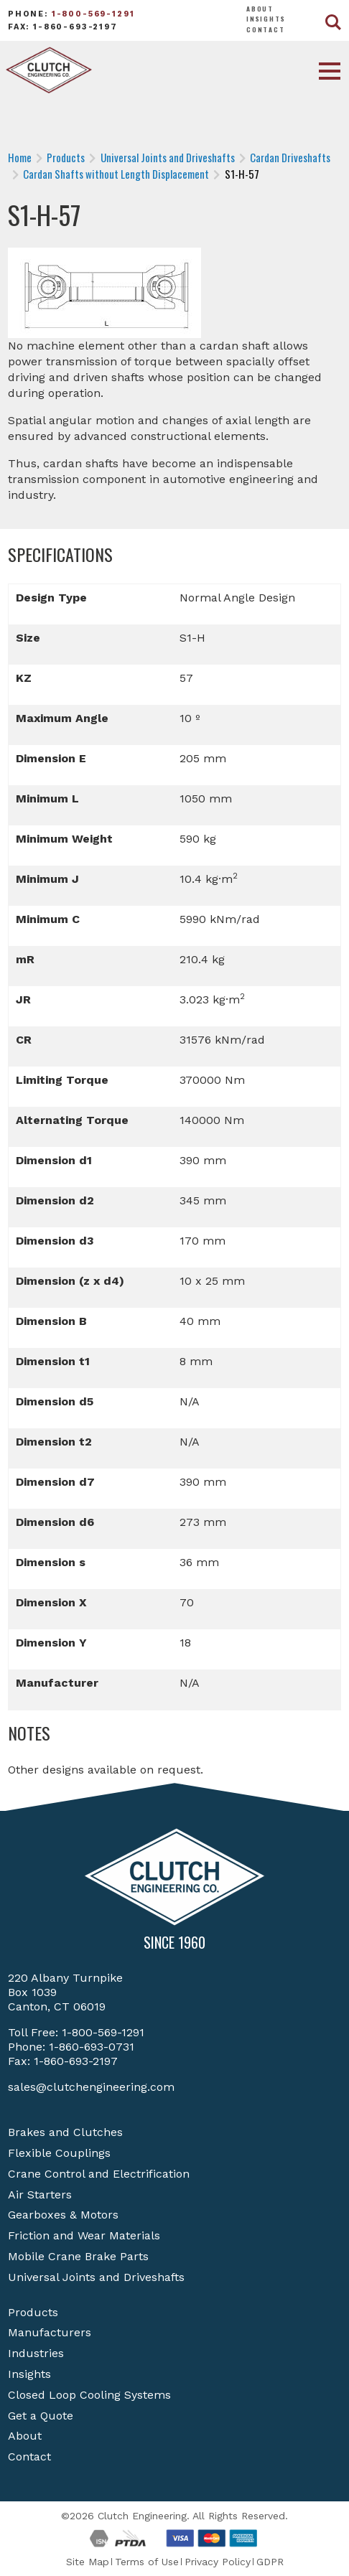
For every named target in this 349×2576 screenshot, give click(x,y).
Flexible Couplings (59, 2153)
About (260, 9)
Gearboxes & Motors (63, 2214)
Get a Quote (40, 2415)
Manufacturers (49, 2332)
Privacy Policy (218, 2561)
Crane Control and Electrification (99, 2174)
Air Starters (40, 2194)
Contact (265, 29)
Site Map (87, 2561)
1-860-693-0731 (91, 2046)
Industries (36, 2353)
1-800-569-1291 (93, 14)
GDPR (270, 2561)
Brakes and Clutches (65, 2132)
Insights (266, 19)
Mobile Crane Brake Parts (78, 2256)
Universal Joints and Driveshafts (96, 2277)
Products (33, 2312)
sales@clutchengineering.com (91, 2087)
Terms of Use (147, 2561)
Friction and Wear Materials (84, 2235)
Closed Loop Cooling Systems (89, 2395)
